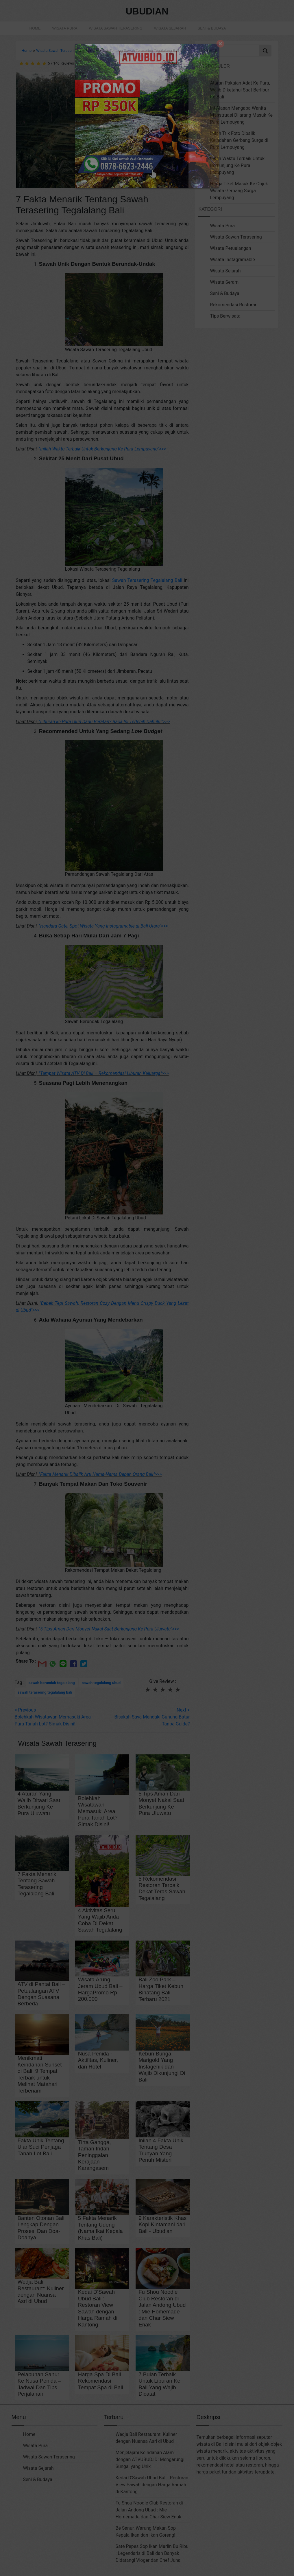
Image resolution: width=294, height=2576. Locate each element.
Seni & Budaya (212, 28)
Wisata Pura (64, 28)
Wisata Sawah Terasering (115, 28)
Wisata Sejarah (170, 28)
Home (35, 28)
